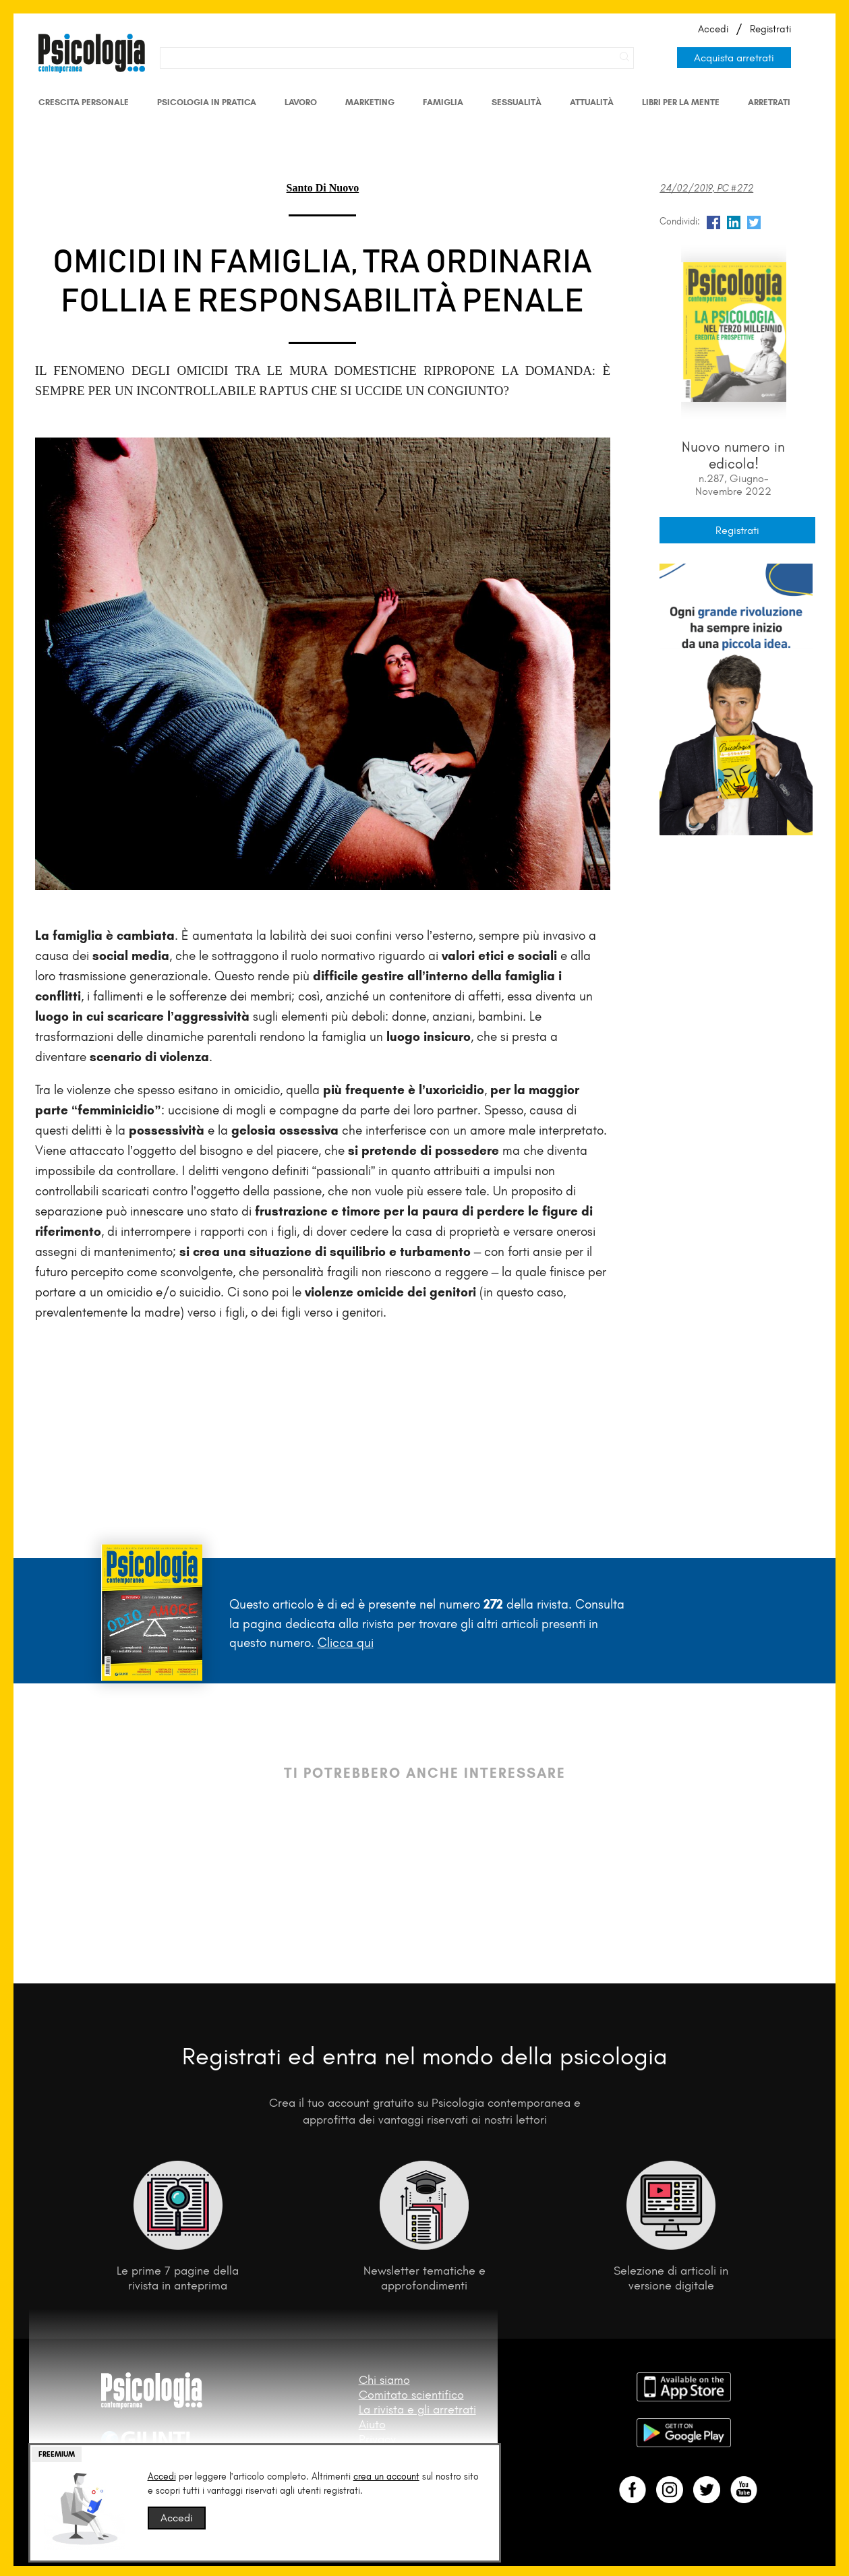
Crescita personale (83, 102)
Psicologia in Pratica (206, 102)
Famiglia (443, 102)
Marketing (369, 102)
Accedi (713, 29)
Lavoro (301, 102)
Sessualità (516, 102)
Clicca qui (346, 1642)
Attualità (592, 102)
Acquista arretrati (734, 57)
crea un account (386, 2476)
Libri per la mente (681, 102)
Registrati (770, 29)
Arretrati (769, 102)
